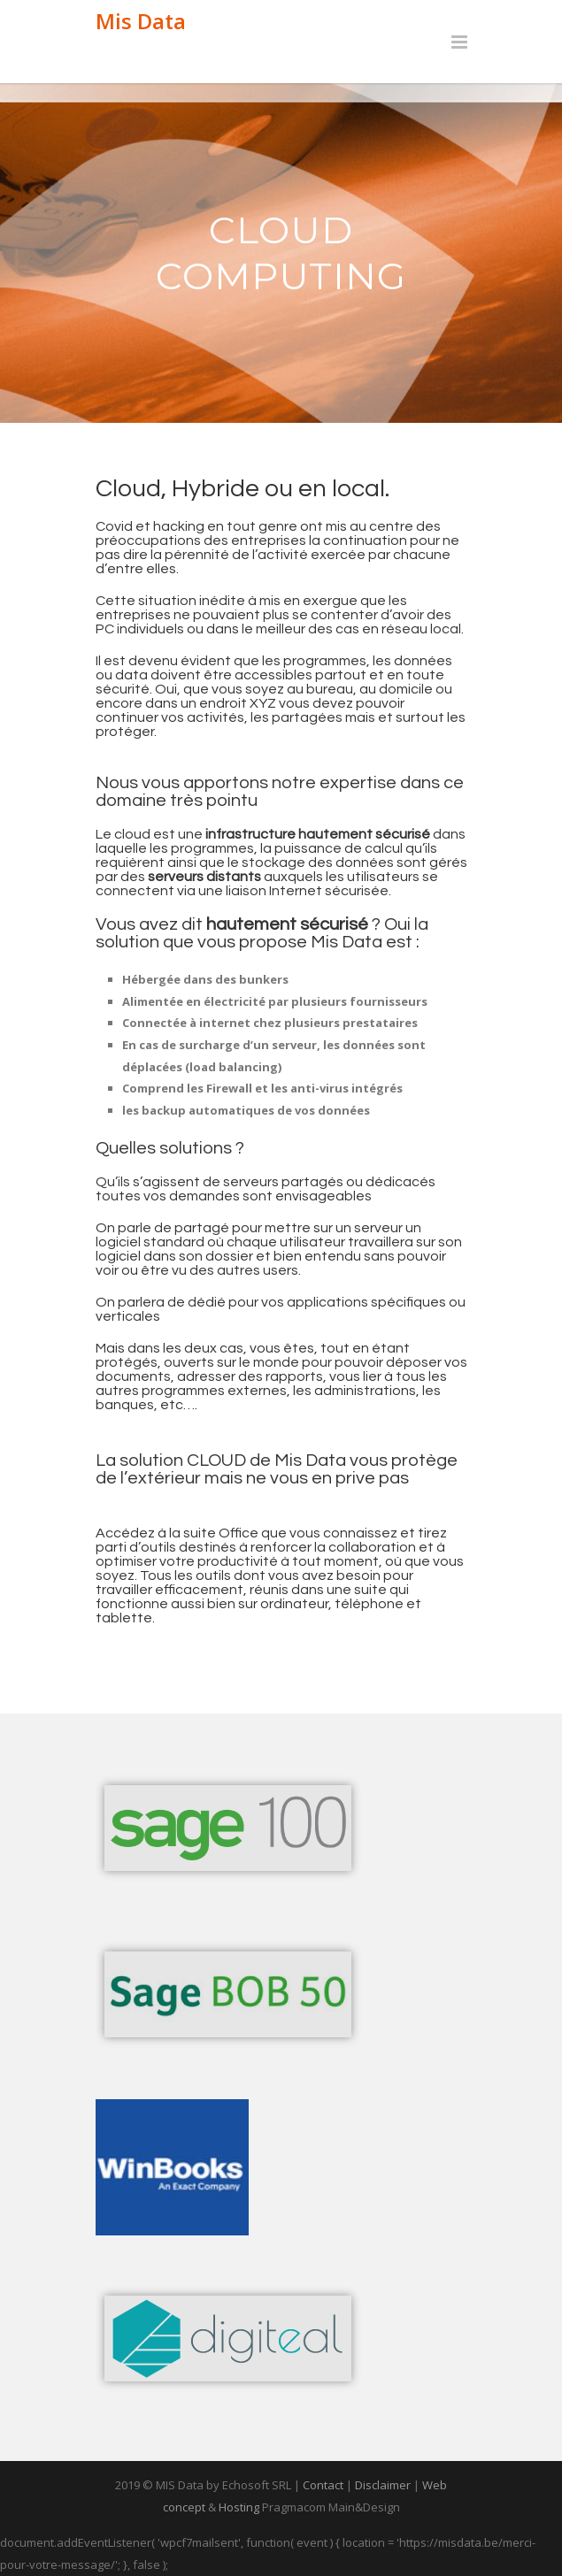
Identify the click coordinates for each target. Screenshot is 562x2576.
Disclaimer (383, 2485)
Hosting (239, 2507)
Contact (323, 2485)
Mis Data (141, 20)
